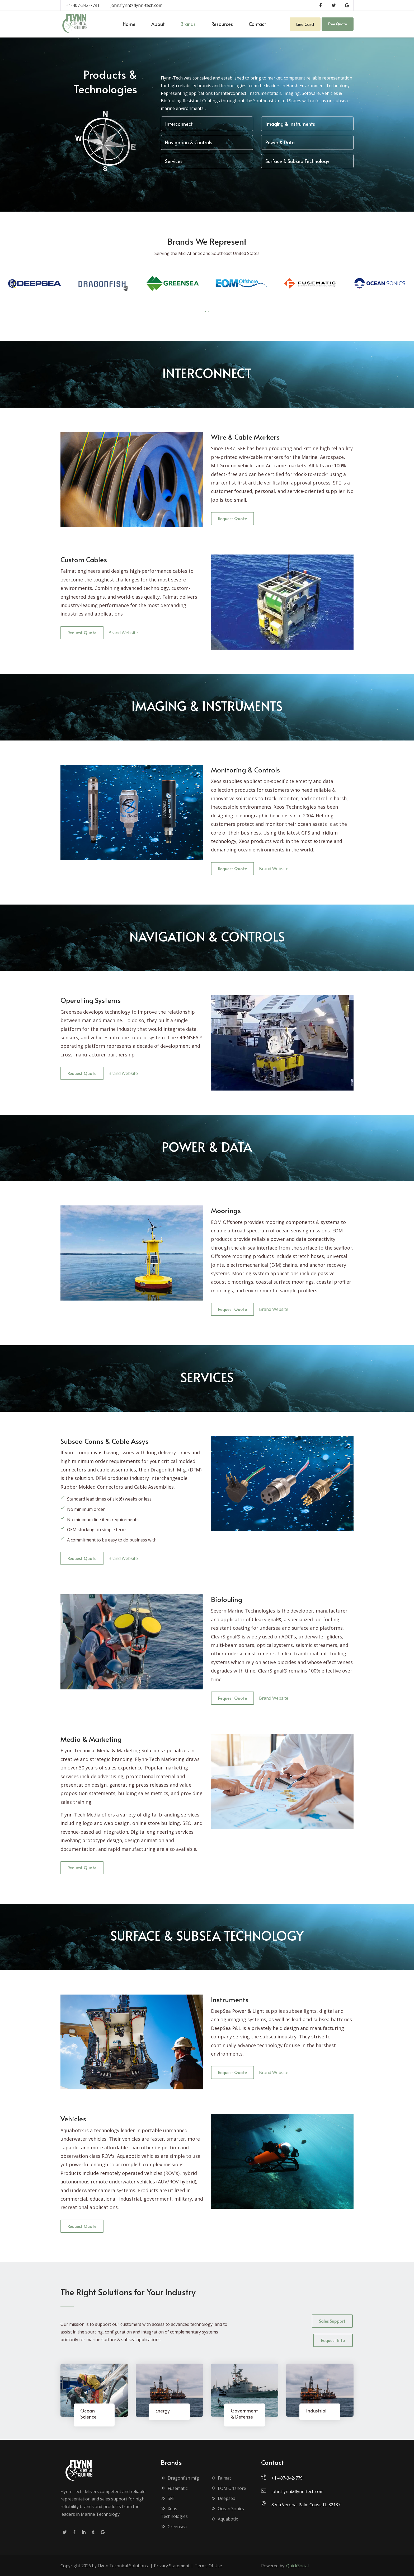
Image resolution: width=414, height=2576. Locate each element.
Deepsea (223, 2498)
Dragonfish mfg (180, 2478)
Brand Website (123, 633)
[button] (205, 311)
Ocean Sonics (227, 2509)
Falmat (221, 2478)
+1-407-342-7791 (83, 5)
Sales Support (332, 2321)
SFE (168, 2498)
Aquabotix (224, 2519)
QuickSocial (297, 2566)
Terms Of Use (208, 2566)
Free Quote (337, 23)
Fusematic (174, 2488)
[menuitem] (129, 24)
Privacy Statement (172, 2566)
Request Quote (232, 518)
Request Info (333, 2340)
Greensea (174, 2527)
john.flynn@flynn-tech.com (136, 5)
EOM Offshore (228, 2488)
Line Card (305, 24)
